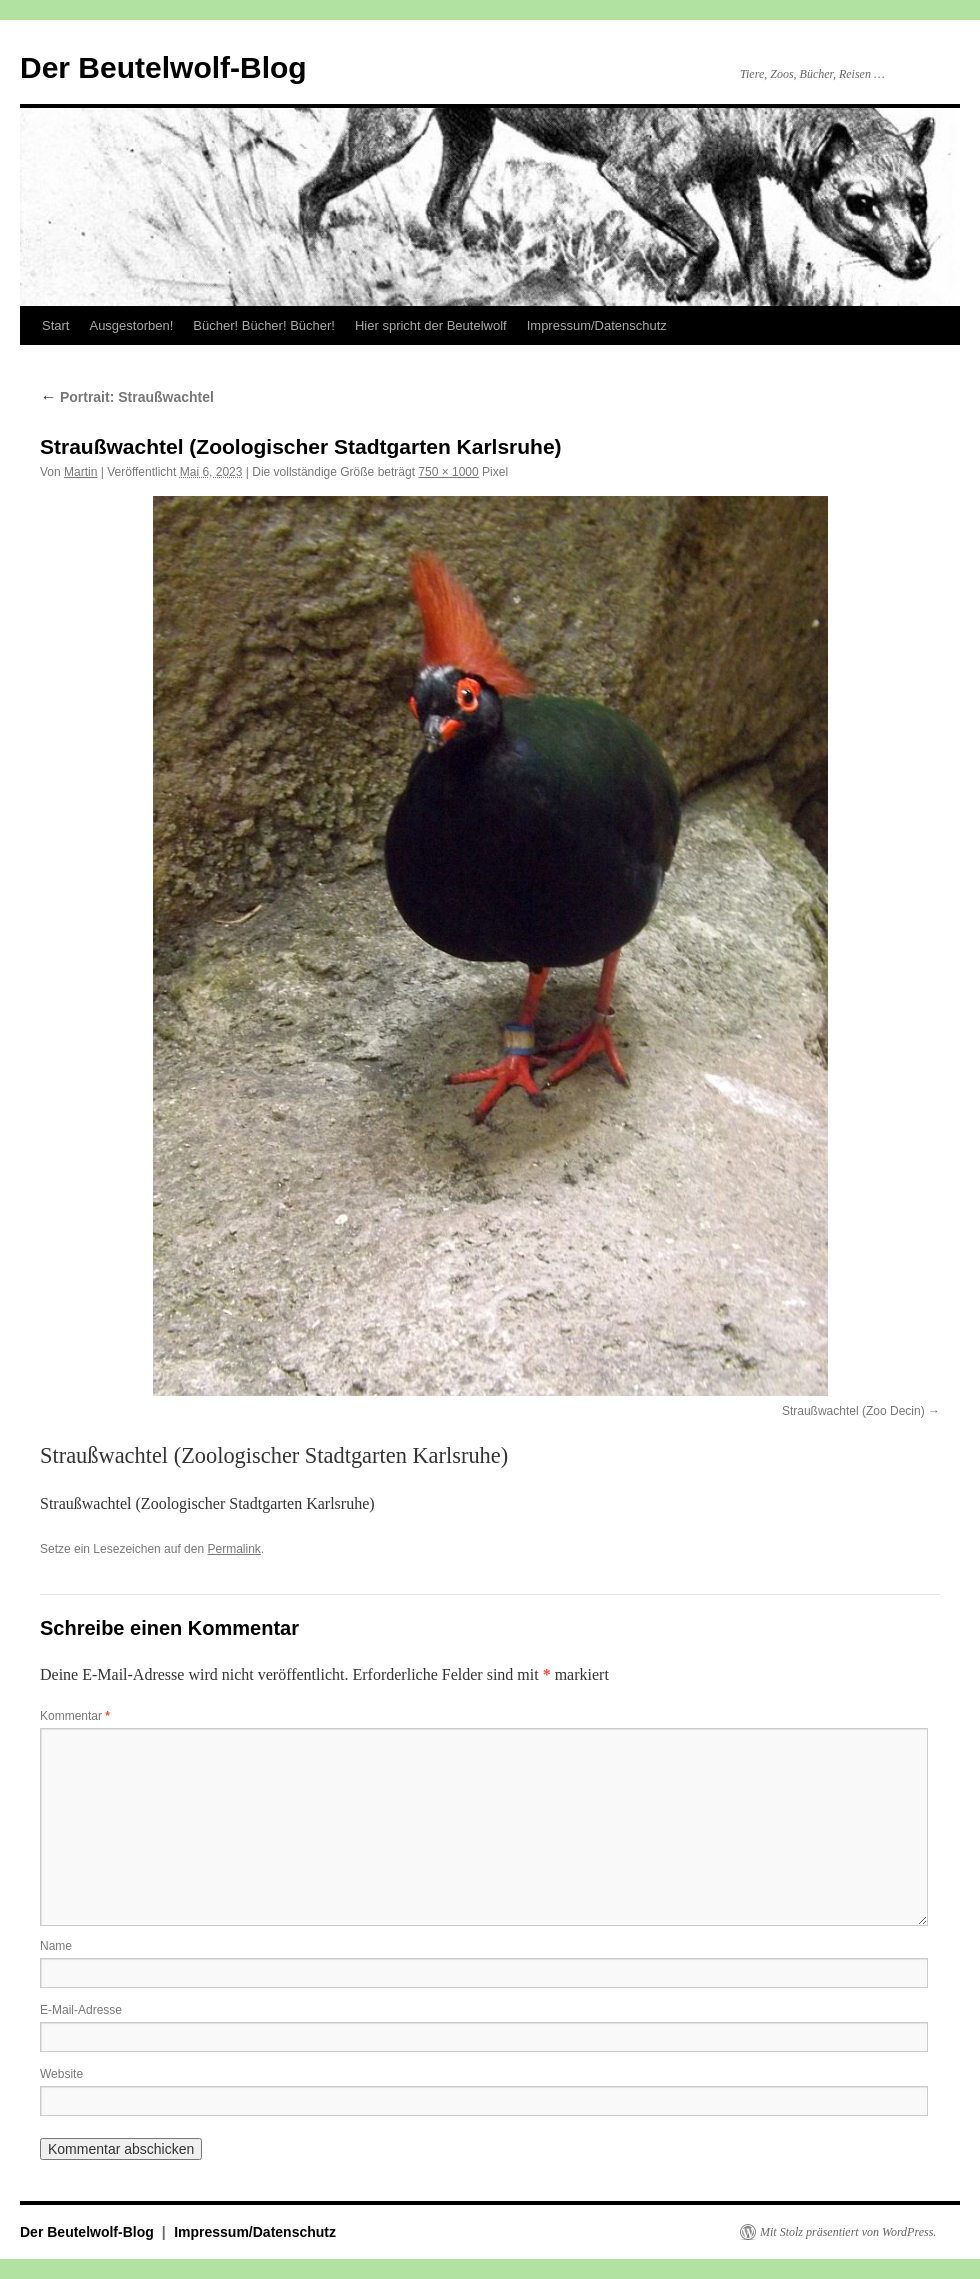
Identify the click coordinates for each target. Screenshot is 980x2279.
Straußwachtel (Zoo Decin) (853, 1411)
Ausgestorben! (131, 325)
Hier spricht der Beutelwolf (431, 325)
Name (56, 1946)
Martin (80, 472)
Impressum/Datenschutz (597, 325)
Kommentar (75, 1716)
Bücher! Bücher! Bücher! (264, 325)
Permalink (233, 1549)
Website (61, 2074)
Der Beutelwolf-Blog (163, 67)
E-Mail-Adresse (81, 2010)
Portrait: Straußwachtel (127, 397)
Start (55, 325)
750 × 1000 (448, 472)
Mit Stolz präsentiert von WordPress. (848, 2232)
